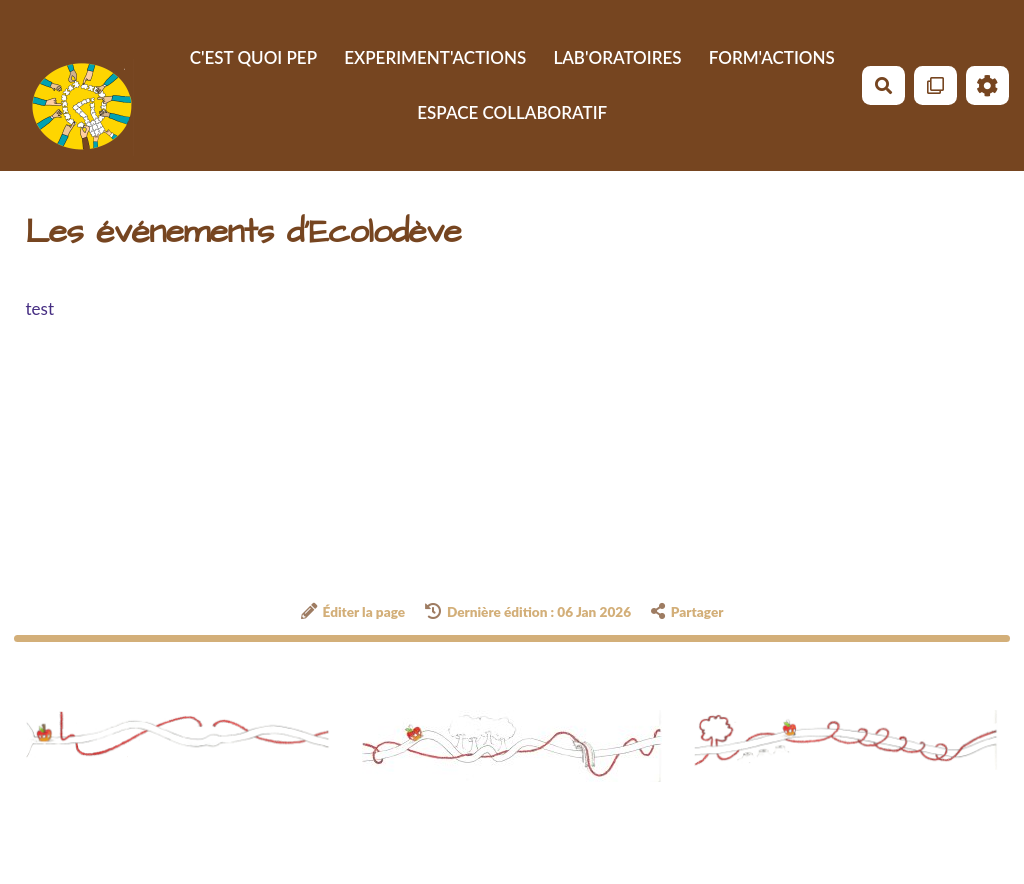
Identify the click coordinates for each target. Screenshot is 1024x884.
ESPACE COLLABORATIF (512, 112)
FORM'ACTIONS (772, 57)
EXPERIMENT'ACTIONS (435, 57)
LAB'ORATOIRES (617, 57)
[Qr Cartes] (935, 85)
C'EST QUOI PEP (253, 57)
